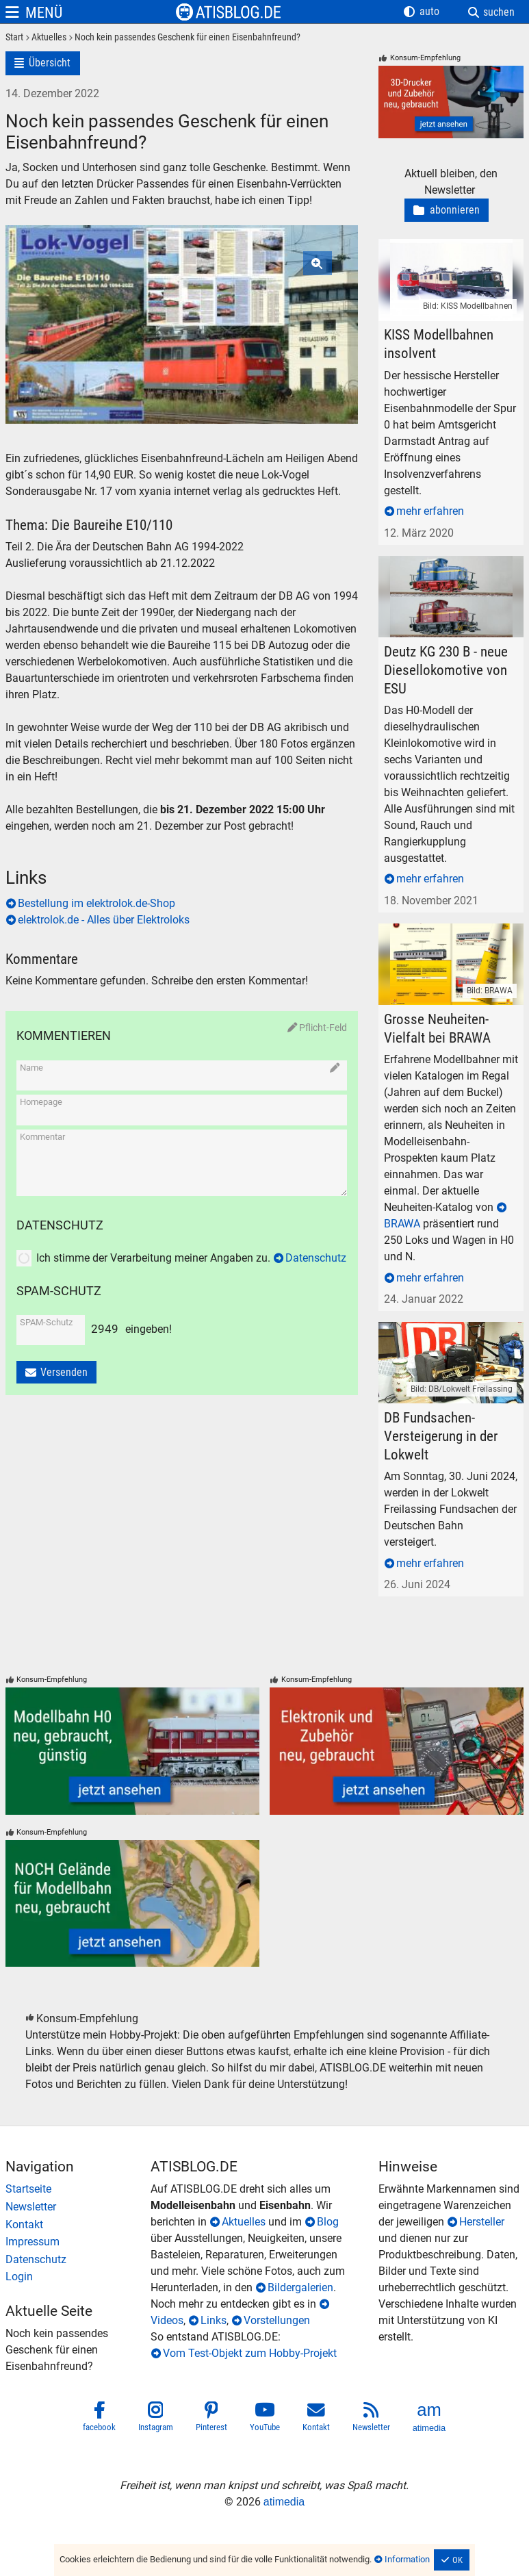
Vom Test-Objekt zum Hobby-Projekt (250, 2353)
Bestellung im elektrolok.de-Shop (96, 903)
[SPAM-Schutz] (48, 1336)
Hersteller (481, 2221)
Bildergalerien (300, 2287)
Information (407, 2559)
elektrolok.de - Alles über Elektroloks (104, 919)
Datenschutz (315, 1257)
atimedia (284, 2502)
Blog (328, 2221)
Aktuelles (244, 2221)
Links (214, 2320)
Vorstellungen (277, 2320)
